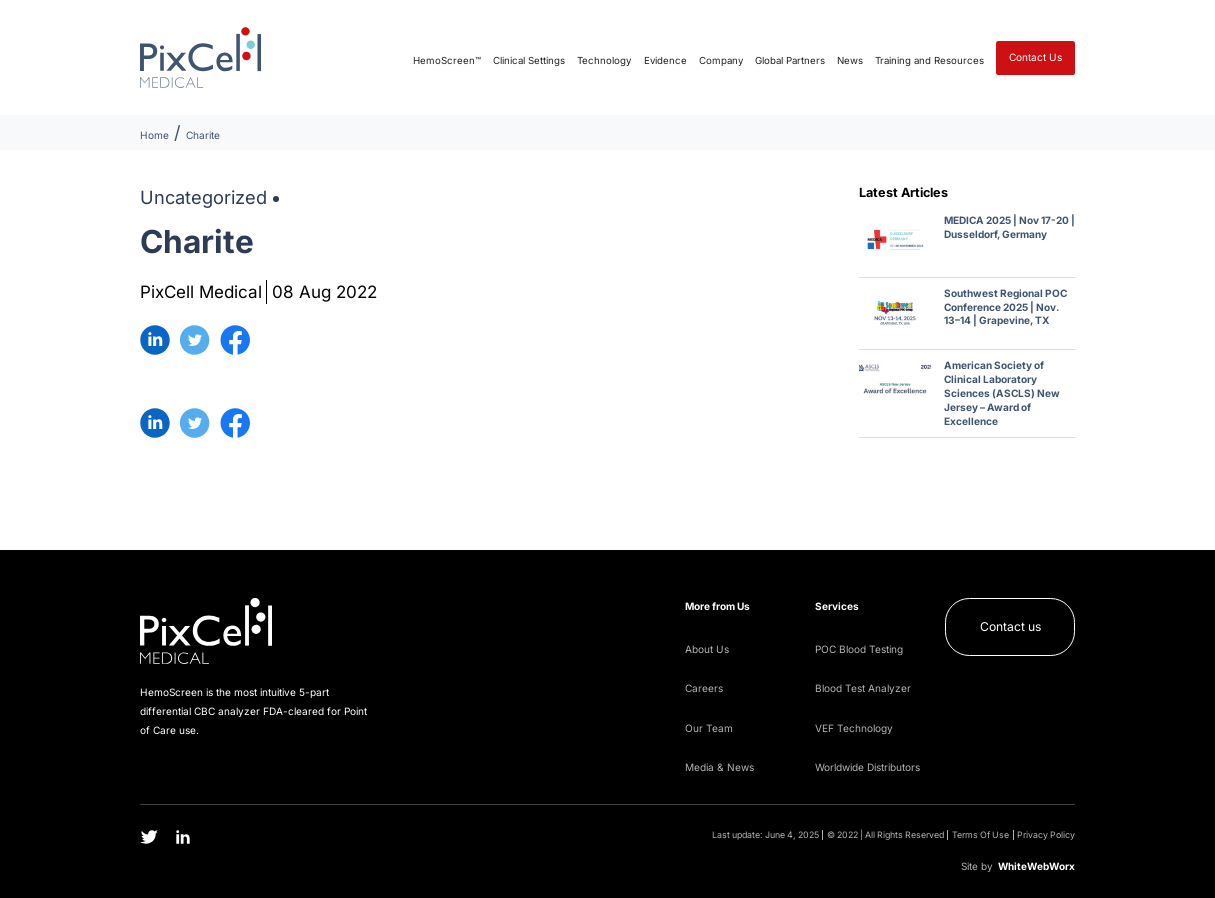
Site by (977, 866)
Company (721, 60)
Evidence (665, 60)
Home (154, 135)
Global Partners (790, 60)
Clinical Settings (529, 60)
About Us (707, 649)
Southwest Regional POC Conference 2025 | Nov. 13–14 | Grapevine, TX (1005, 307)
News (850, 60)
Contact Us (1035, 57)
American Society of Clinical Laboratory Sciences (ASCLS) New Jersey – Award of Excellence (1002, 393)
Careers (704, 688)
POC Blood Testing (859, 649)
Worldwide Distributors (867, 767)
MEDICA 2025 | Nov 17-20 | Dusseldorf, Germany (1009, 227)
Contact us (1010, 626)
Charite (203, 135)
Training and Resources (929, 60)
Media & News (719, 767)
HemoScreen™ (447, 60)
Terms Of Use (980, 835)
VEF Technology (854, 728)
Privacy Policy (1046, 835)
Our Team (709, 728)
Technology (604, 60)
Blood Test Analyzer (863, 688)
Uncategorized (203, 197)
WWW (1036, 866)
